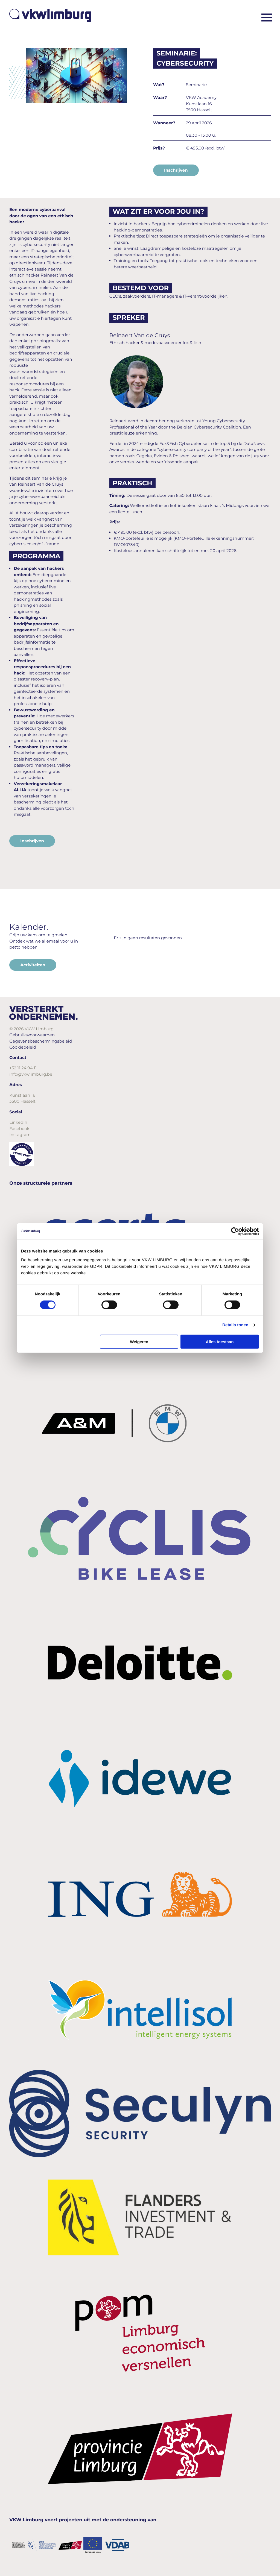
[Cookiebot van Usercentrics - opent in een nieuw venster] (235, 1231)
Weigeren (139, 1341)
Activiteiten (32, 964)
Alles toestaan (220, 1341)
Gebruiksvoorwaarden (32, 1034)
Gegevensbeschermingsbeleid (40, 1041)
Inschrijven (176, 170)
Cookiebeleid (22, 1047)
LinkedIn (18, 1122)
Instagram (20, 1134)
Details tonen (235, 1325)
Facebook (19, 1128)
